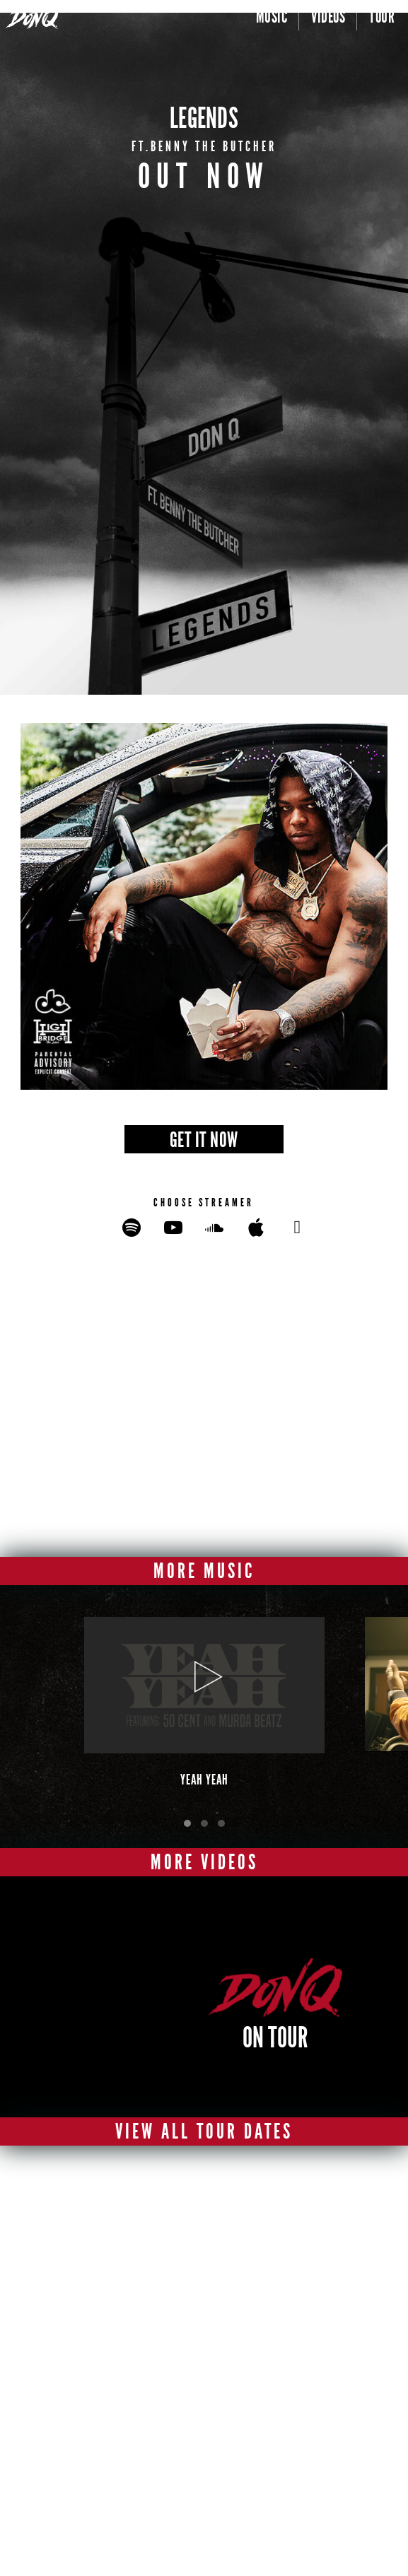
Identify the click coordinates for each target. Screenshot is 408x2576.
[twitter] (183, 2431)
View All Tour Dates (204, 2131)
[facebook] (142, 2431)
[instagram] (225, 2431)
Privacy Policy (159, 2344)
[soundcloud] (231, 2463)
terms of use (212, 2525)
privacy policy (217, 2513)
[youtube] (267, 2431)
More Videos (204, 1862)
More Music (204, 1571)
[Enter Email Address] (190, 2272)
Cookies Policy (216, 2536)
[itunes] (190, 2463)
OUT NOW (204, 176)
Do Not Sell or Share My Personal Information (243, 2548)
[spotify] (148, 2463)
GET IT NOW (204, 1140)
